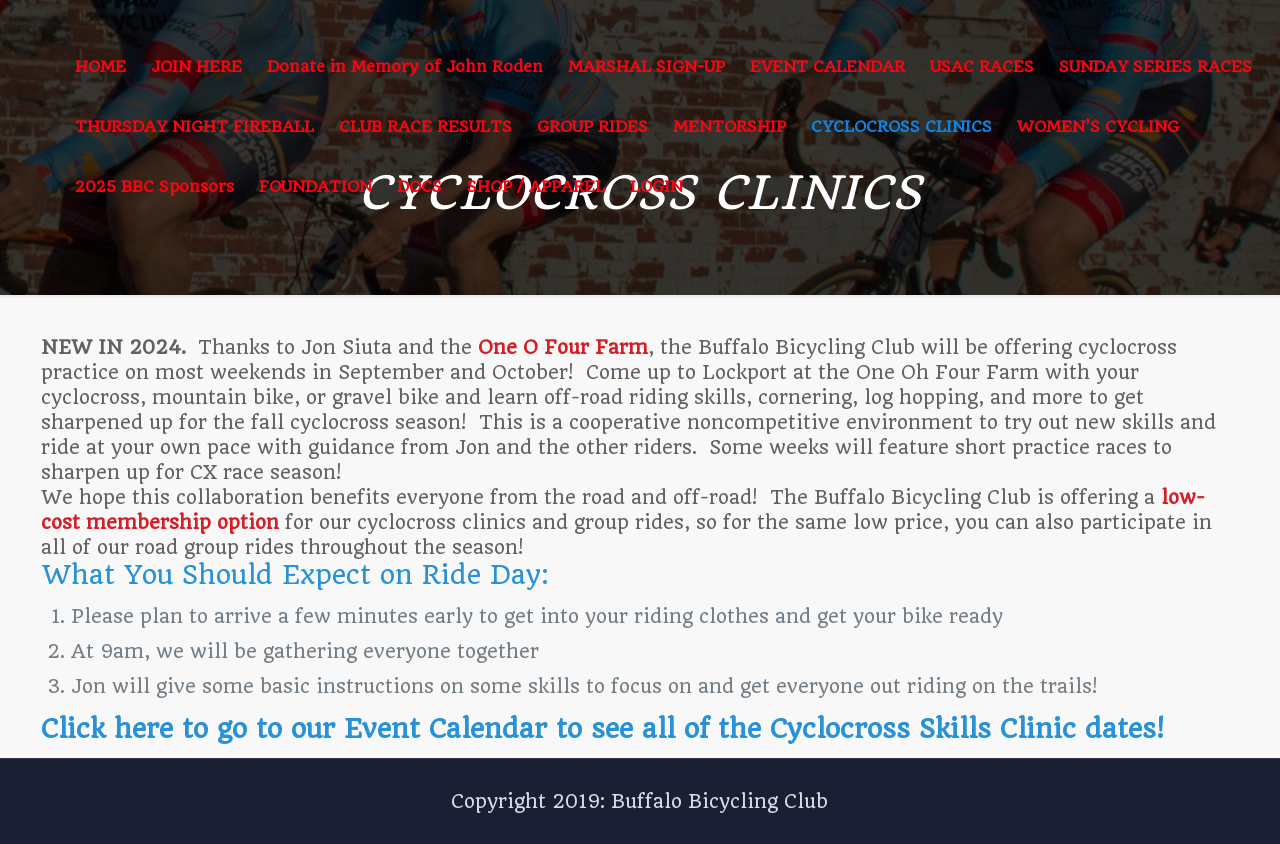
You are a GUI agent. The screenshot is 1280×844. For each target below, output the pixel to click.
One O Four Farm (563, 347)
